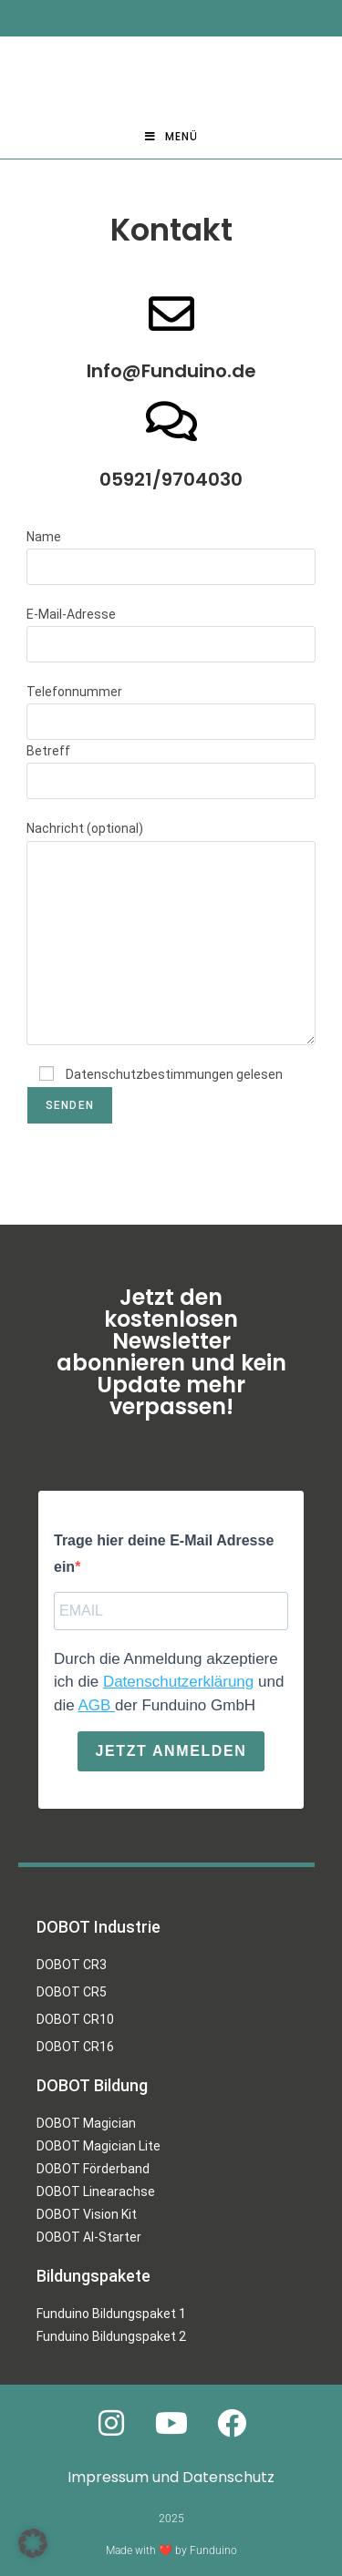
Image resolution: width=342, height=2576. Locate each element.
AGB (96, 1704)
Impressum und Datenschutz (171, 2477)
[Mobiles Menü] (171, 137)
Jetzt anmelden (171, 1751)
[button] (33, 2543)
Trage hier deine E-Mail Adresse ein (164, 1554)
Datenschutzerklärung (178, 1681)
